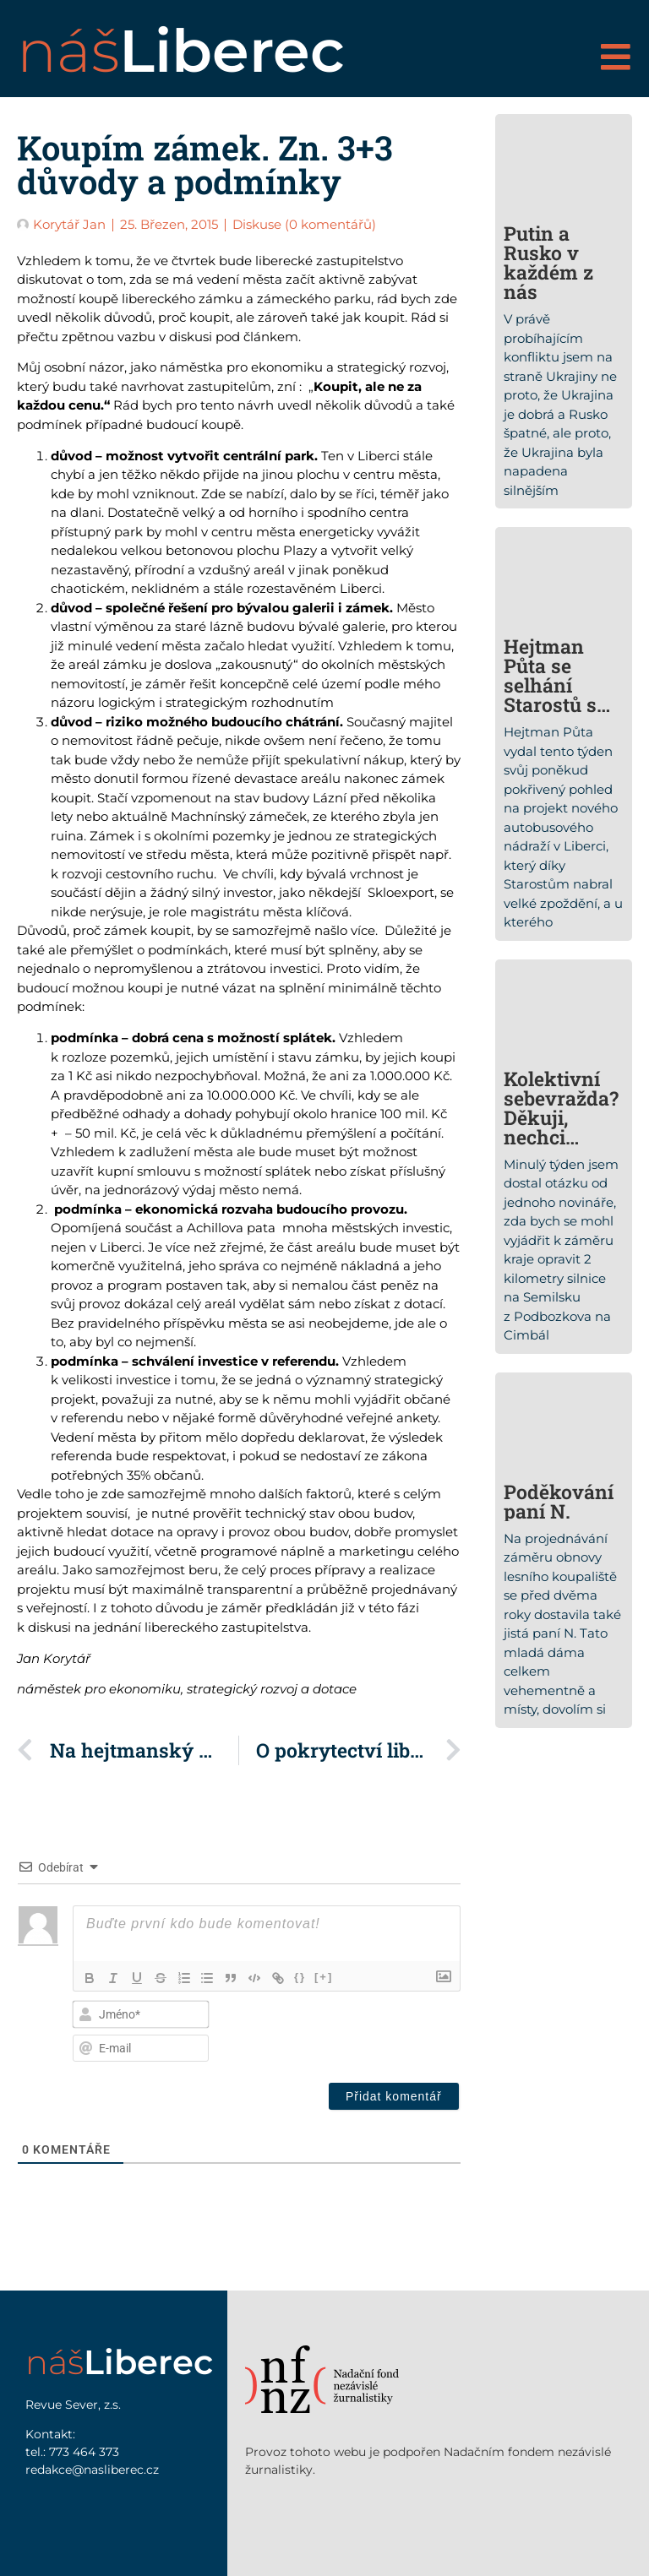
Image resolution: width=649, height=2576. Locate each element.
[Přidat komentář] (394, 2096)
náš (181, 50)
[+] (324, 1976)
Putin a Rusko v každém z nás (548, 262)
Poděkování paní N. (559, 1501)
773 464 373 (84, 2451)
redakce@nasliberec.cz (92, 2469)
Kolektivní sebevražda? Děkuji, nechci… (561, 1107)
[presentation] (345, 2028)
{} (301, 1976)
